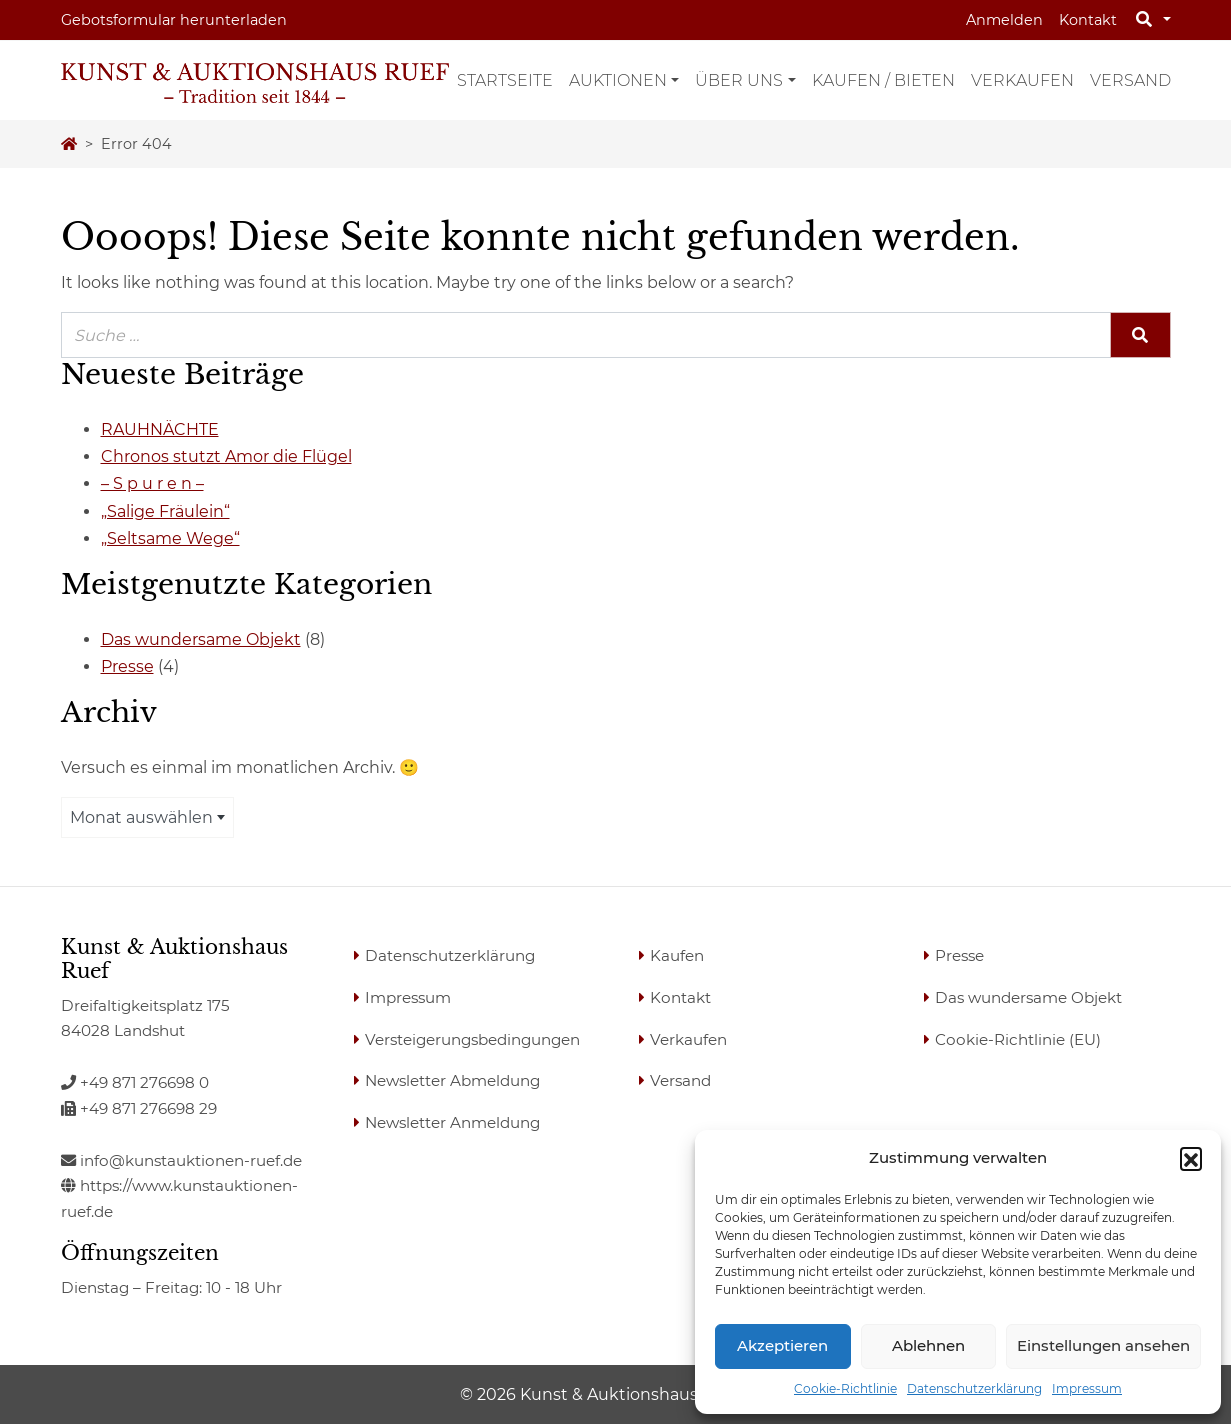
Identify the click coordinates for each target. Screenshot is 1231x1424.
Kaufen (677, 955)
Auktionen (618, 80)
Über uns (739, 80)
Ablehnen (928, 1345)
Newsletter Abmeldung (452, 1080)
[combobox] (147, 817)
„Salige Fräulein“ (165, 511)
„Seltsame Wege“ (170, 538)
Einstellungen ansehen (1103, 1345)
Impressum (1087, 1388)
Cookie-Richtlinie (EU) (1018, 1039)
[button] (1191, 1158)
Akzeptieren (782, 1345)
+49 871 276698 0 (135, 1082)
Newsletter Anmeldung (452, 1122)
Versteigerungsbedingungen (472, 1039)
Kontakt (1088, 20)
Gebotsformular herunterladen (174, 20)
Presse (127, 666)
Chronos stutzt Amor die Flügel (226, 456)
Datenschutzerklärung (974, 1388)
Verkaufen (1022, 80)
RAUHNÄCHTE (160, 429)
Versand (1130, 80)
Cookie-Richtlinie (845, 1388)
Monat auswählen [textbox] (141, 817)
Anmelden (1004, 20)
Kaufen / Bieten (883, 80)
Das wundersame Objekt (201, 639)
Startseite (505, 80)
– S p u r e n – (152, 483)
